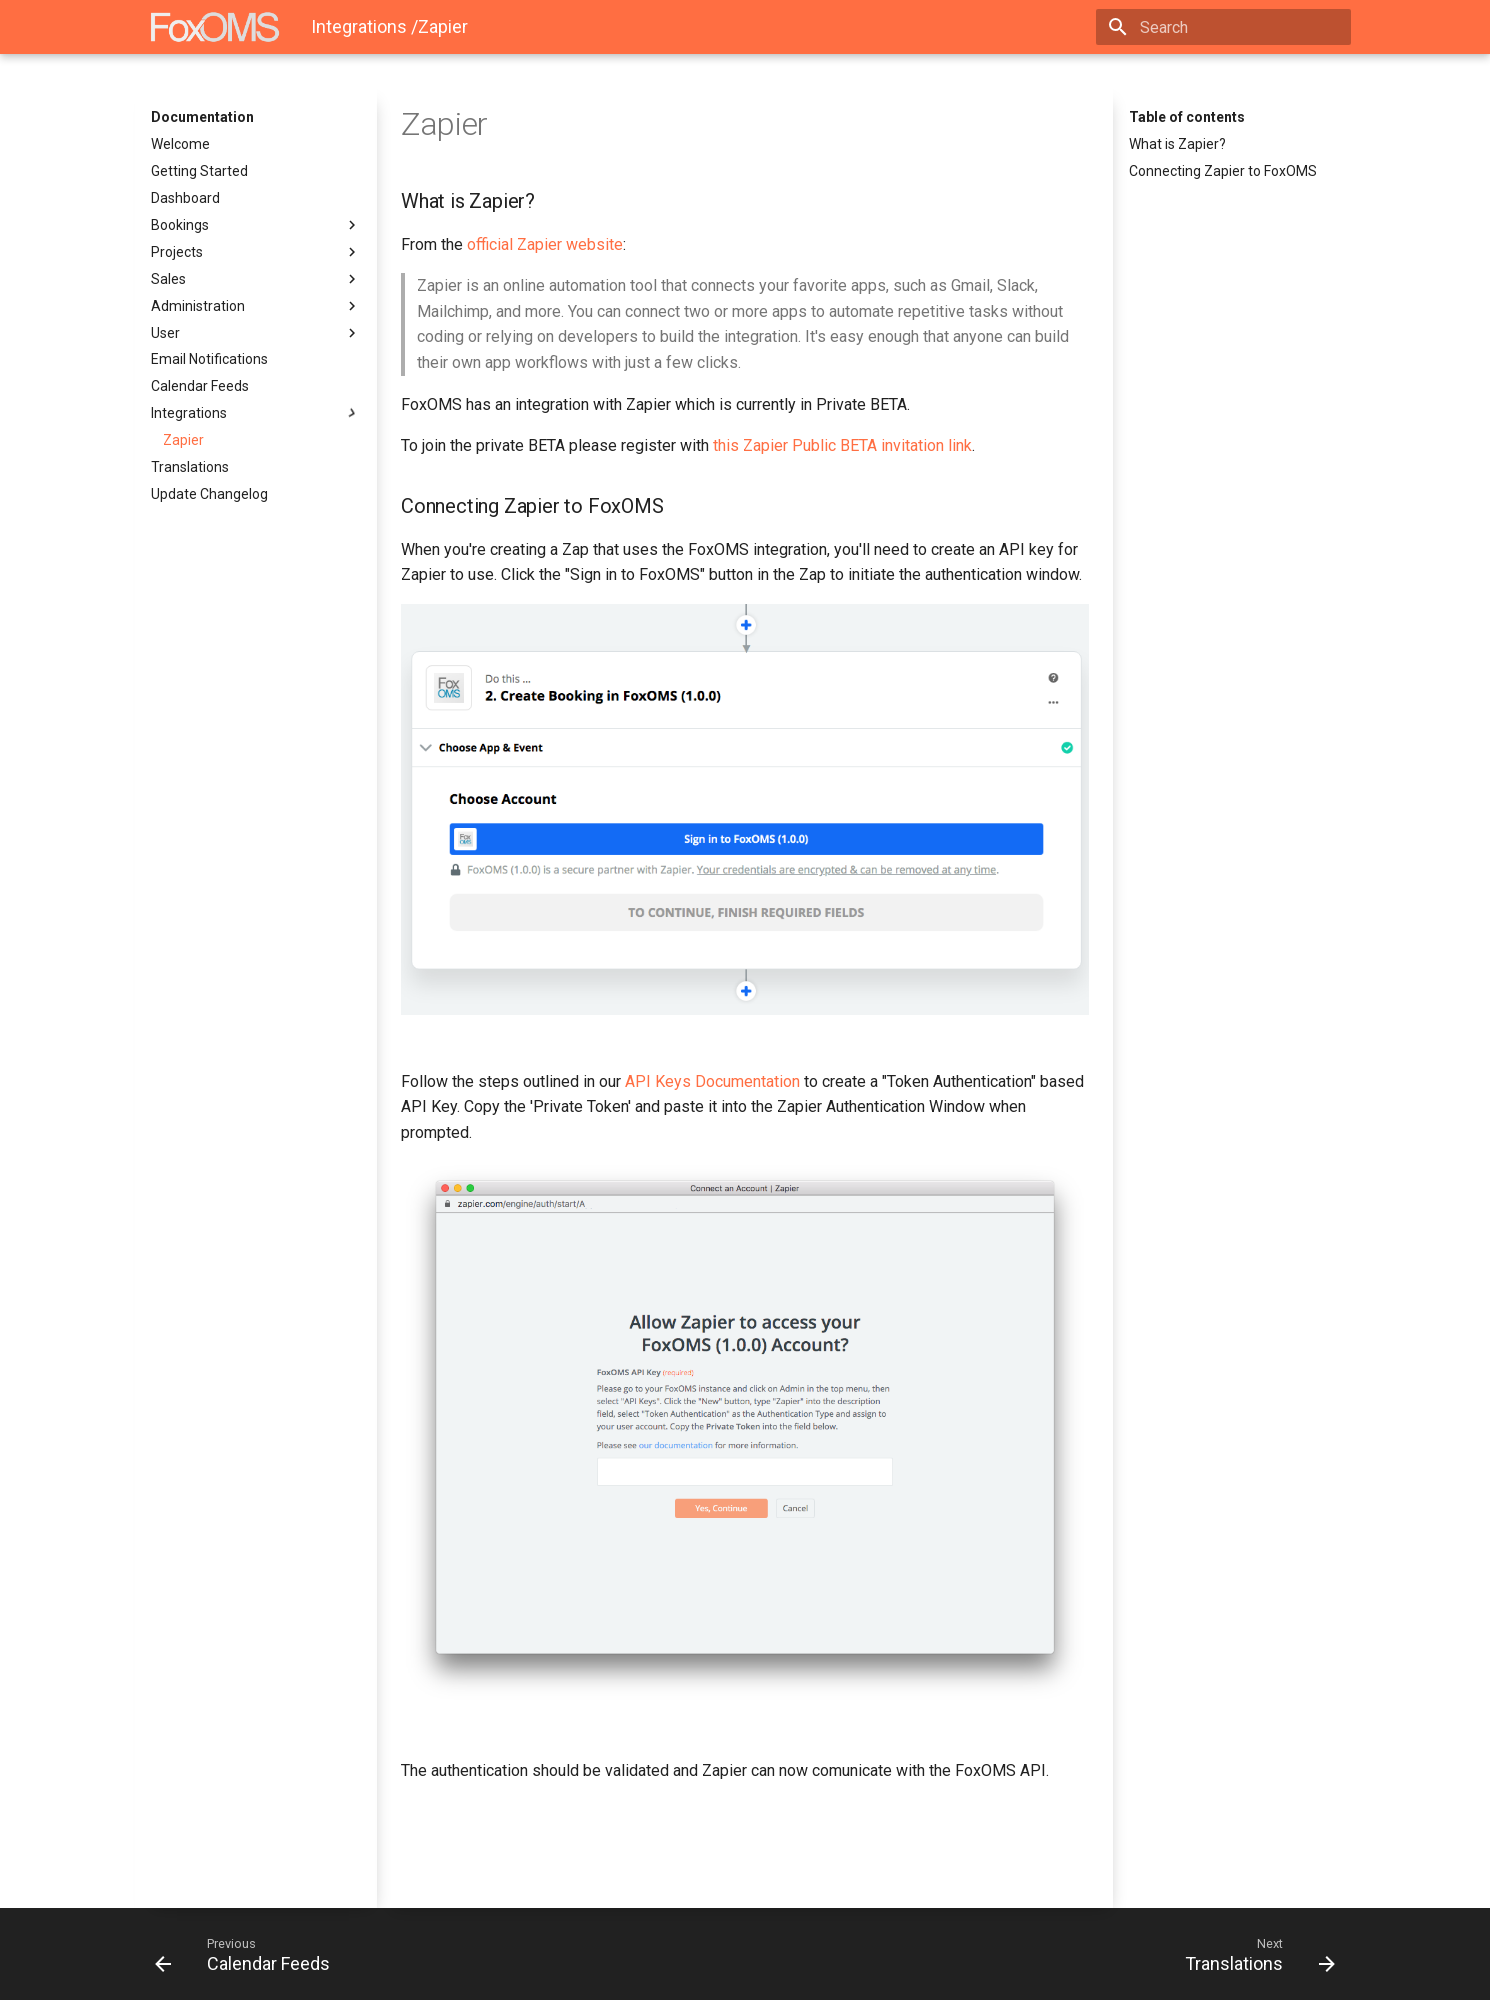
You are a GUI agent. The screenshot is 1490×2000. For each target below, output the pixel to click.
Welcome (180, 144)
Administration (256, 306)
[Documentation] (215, 27)
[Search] (1234, 27)
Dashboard (185, 198)
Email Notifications (209, 359)
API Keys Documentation (712, 1081)
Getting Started (199, 171)
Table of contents (1187, 117)
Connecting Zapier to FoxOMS (1223, 171)
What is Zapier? (1177, 144)
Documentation (202, 117)
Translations (190, 467)
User (256, 333)
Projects (256, 252)
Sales (256, 279)
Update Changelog (209, 494)
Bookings (256, 225)
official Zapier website (545, 244)
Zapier (183, 440)
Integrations (256, 413)
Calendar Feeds (200, 386)
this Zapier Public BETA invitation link (842, 445)
